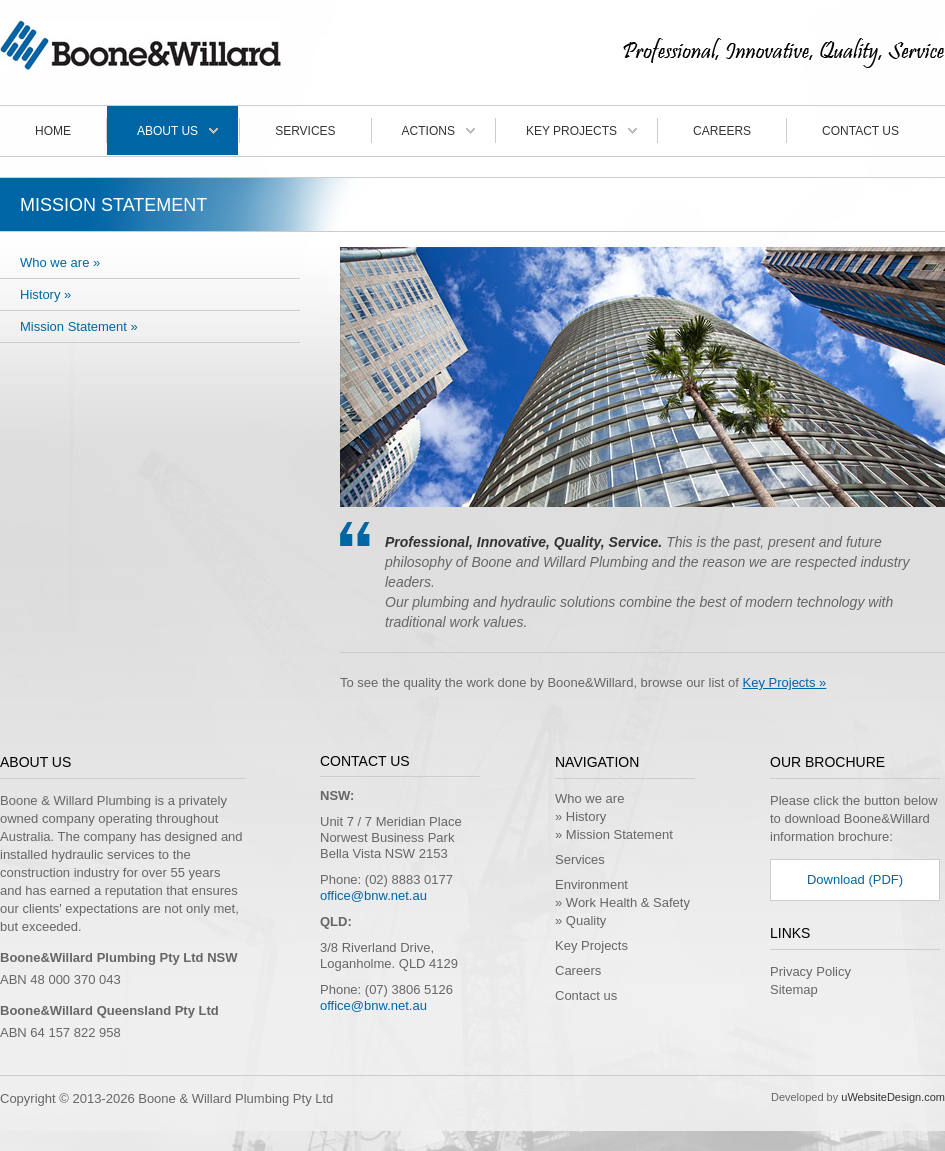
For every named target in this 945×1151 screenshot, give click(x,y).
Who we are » (60, 262)
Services (305, 131)
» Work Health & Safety (622, 902)
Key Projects (571, 131)
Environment (591, 884)
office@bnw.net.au (373, 895)
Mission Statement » (79, 326)
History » (45, 294)
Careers (722, 131)
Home (53, 131)
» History (580, 816)
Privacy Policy (810, 971)
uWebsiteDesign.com (893, 1097)
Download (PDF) (855, 879)
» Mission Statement (614, 834)
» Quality (580, 920)
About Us (167, 131)
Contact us (860, 131)
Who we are (589, 798)
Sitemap (794, 989)
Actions (428, 131)
